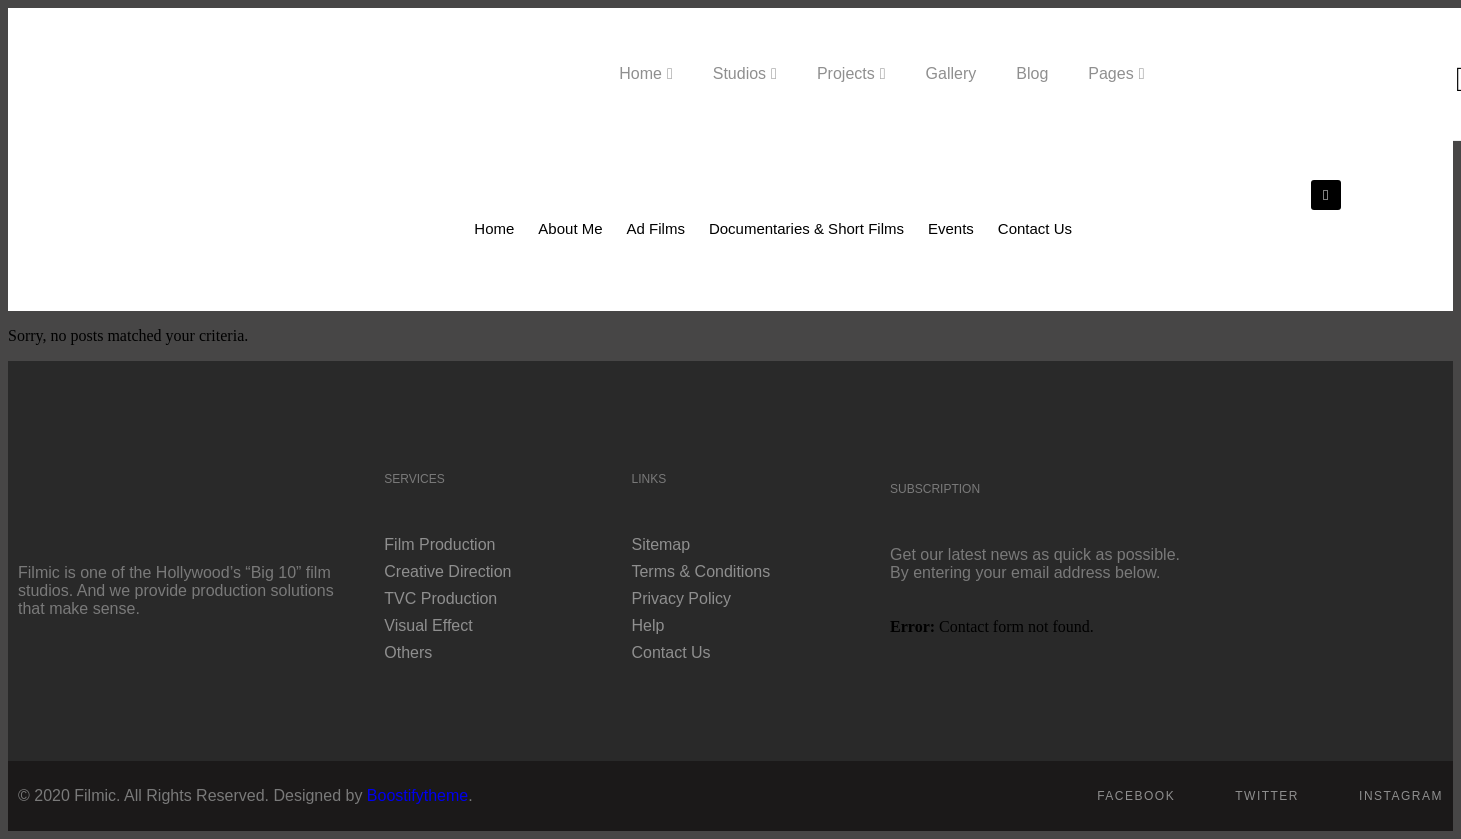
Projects (846, 73)
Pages (1110, 73)
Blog (1032, 73)
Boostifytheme (417, 795)
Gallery (951, 73)
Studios (739, 73)
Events (951, 228)
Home (640, 73)
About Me (570, 228)
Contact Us (1035, 228)
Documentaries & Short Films (806, 228)
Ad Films (656, 228)
